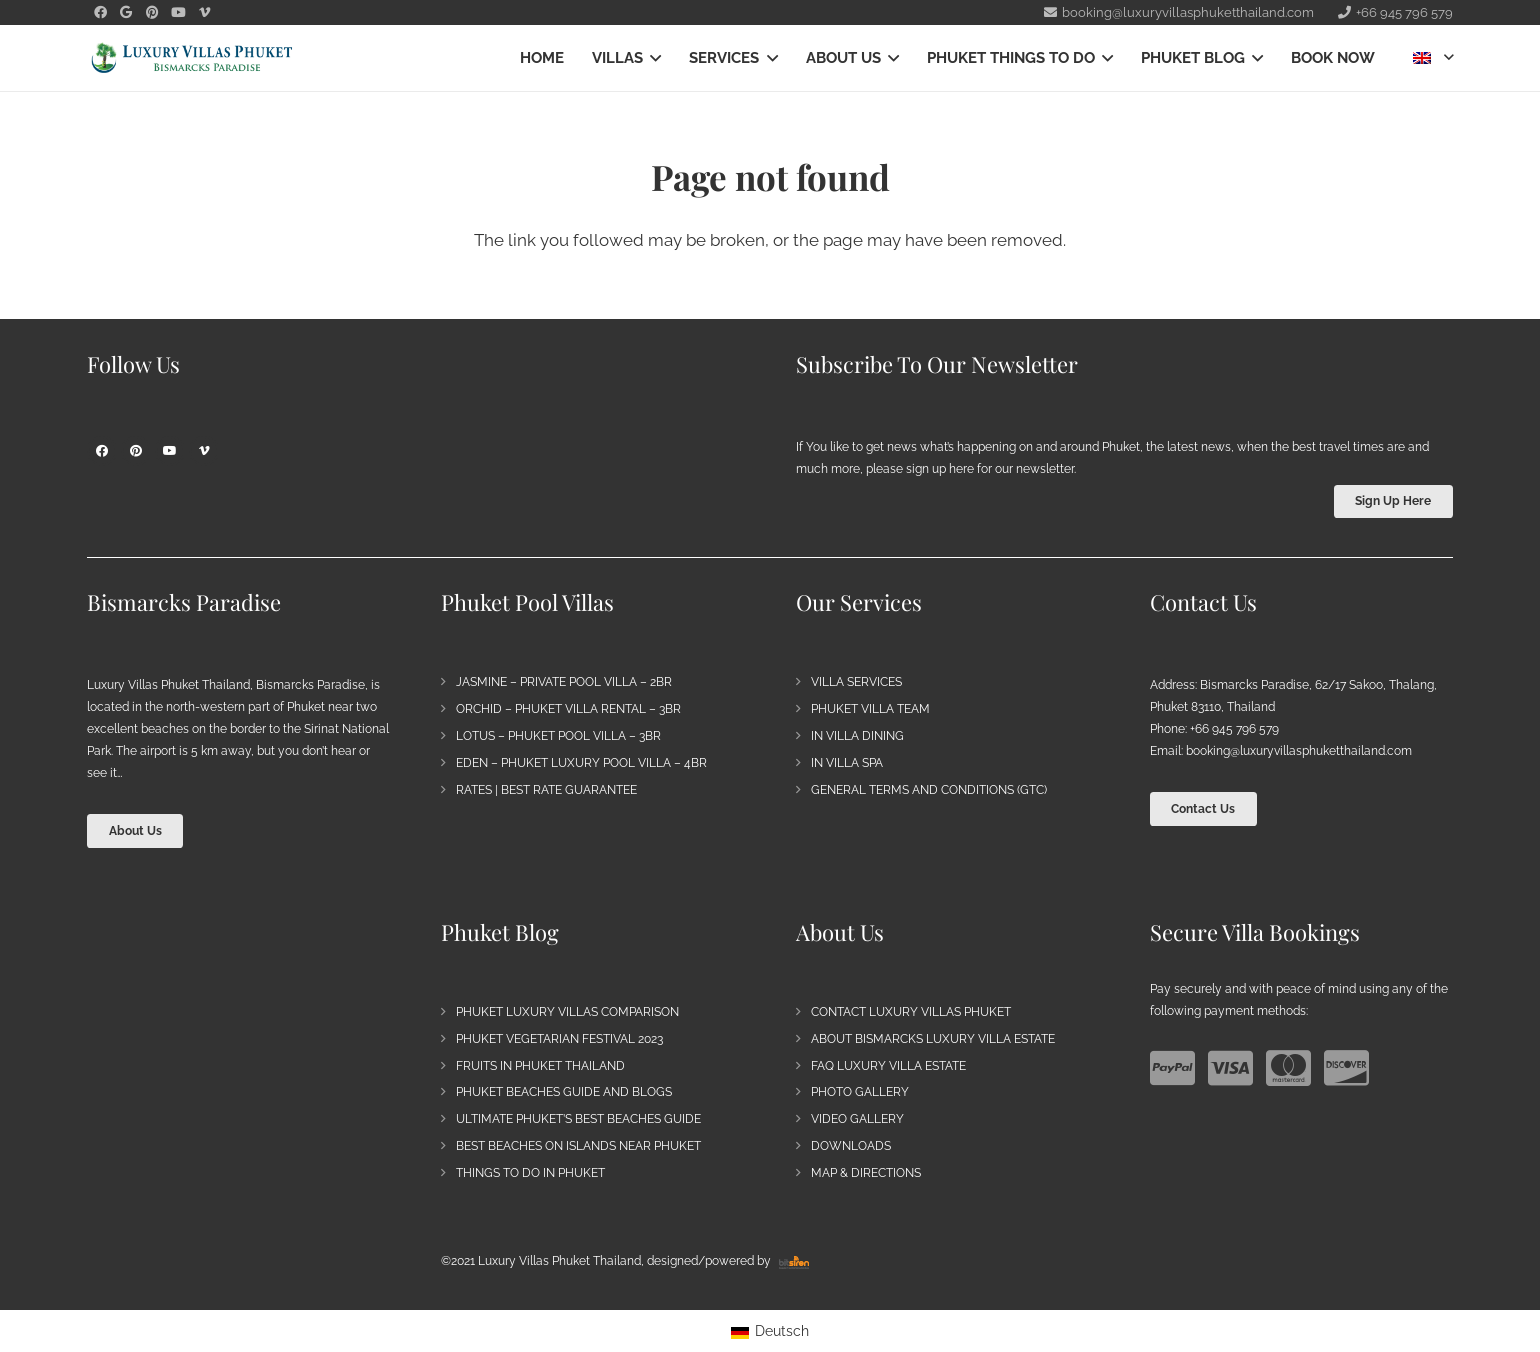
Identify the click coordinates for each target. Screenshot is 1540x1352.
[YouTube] (170, 451)
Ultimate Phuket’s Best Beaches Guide (578, 1119)
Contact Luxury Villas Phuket (911, 1012)
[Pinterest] (136, 451)
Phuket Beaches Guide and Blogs (564, 1092)
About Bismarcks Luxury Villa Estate (933, 1039)
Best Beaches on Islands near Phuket (578, 1146)
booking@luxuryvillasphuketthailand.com (1299, 751)
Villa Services (856, 682)
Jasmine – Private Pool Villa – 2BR (564, 682)
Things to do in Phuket (530, 1173)
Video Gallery (857, 1119)
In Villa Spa (847, 763)
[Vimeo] (204, 451)
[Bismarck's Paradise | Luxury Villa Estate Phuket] (192, 58)
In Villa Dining (857, 736)
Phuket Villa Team (870, 709)
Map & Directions (866, 1173)
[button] (652, 58)
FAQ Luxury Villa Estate (888, 1066)
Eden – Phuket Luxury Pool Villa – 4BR (581, 763)
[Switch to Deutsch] (770, 1331)
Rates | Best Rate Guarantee (546, 790)
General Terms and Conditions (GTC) (929, 790)
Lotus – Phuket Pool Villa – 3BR (558, 736)
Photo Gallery (860, 1092)
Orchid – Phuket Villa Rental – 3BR (568, 709)
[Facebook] (102, 451)
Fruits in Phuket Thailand (540, 1066)
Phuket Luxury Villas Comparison (567, 1012)
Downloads (851, 1146)
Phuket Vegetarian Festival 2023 (559, 1039)
